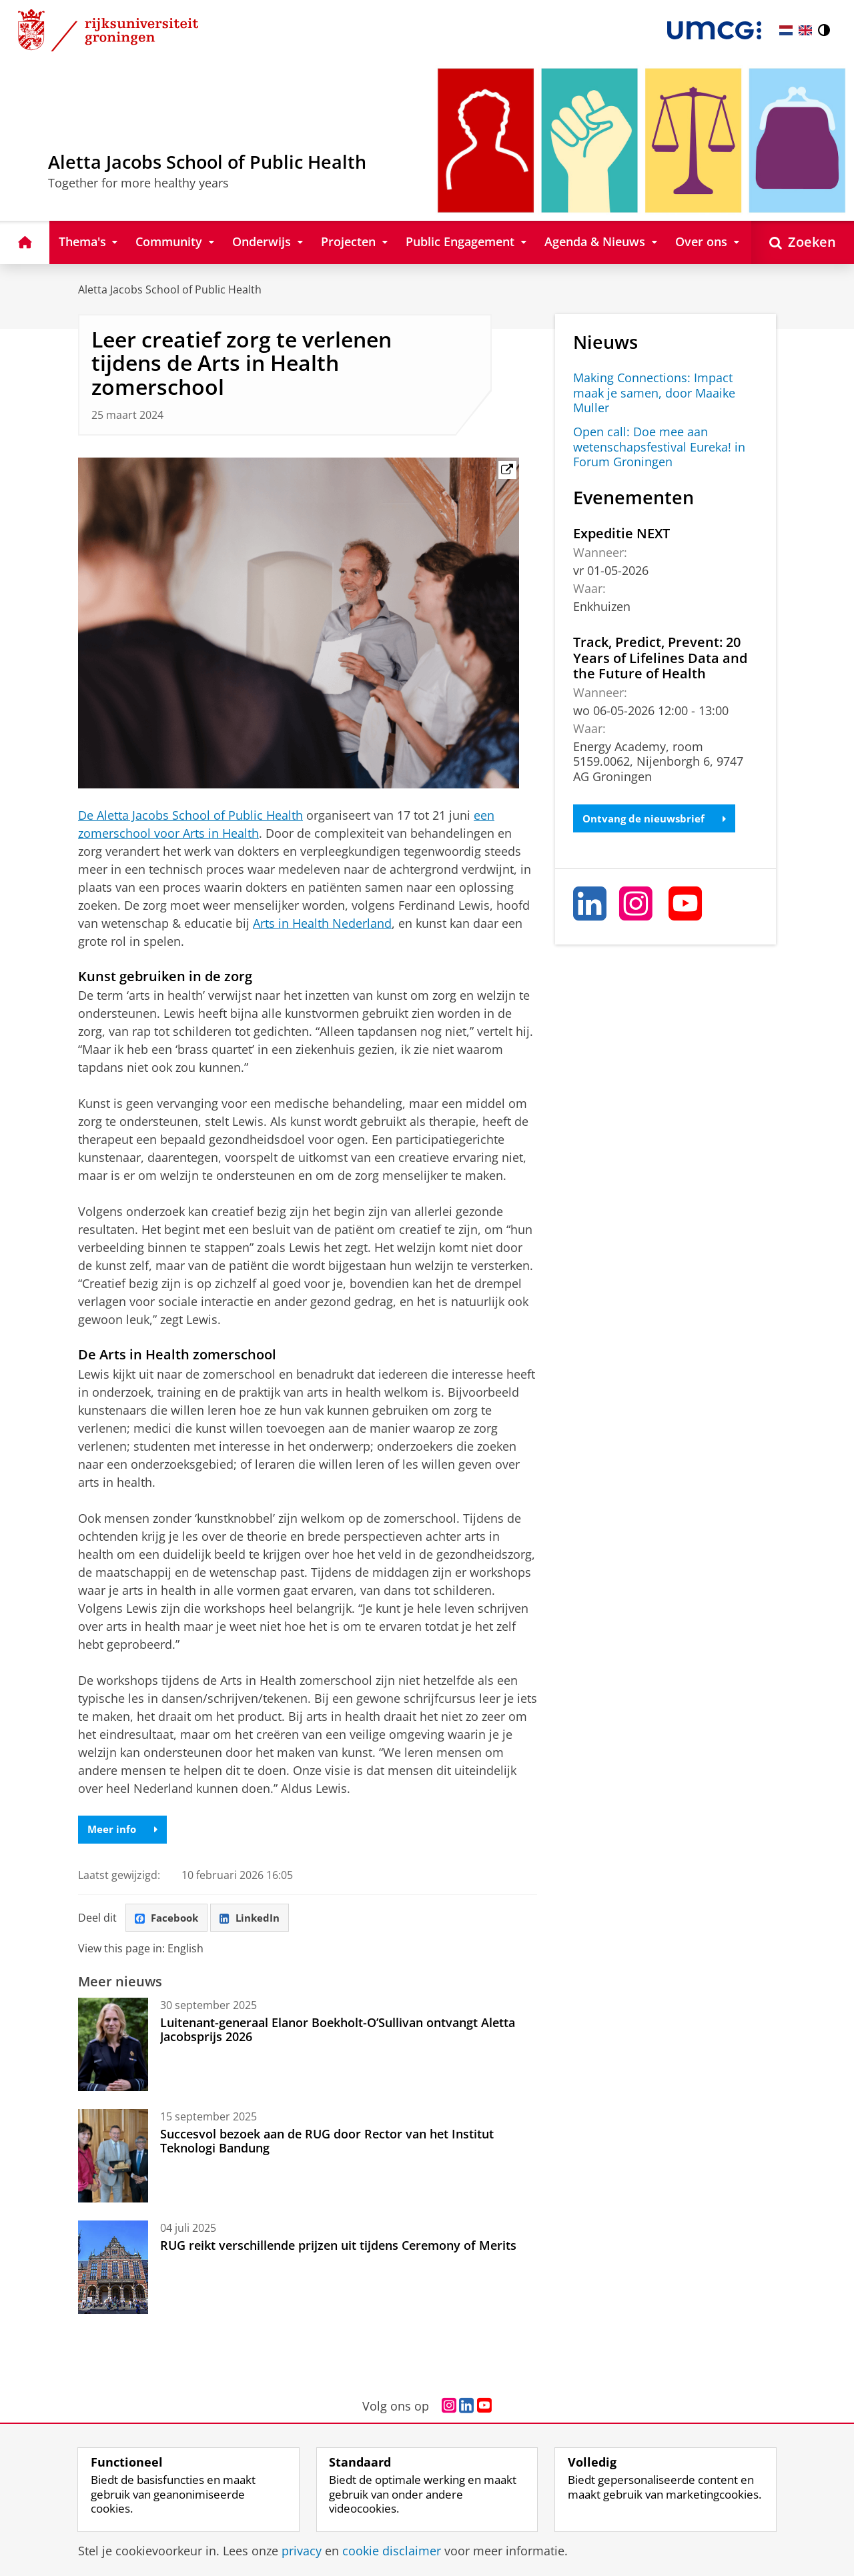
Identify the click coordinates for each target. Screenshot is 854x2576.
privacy (302, 2551)
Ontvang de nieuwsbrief (658, 819)
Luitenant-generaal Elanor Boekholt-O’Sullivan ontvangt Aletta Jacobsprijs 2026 (337, 2032)
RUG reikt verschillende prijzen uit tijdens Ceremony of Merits (338, 2248)
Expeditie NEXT (621, 533)
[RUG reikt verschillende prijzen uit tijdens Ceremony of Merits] (113, 2270)
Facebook (168, 1919)
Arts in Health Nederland (322, 923)
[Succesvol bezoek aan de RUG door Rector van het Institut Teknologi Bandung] (113, 2159)
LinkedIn (255, 1919)
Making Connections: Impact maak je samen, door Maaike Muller (654, 393)
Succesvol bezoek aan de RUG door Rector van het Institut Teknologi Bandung (327, 2143)
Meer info (124, 1829)
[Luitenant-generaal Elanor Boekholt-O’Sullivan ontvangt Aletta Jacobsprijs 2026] (113, 2047)
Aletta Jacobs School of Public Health (170, 289)
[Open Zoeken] (802, 242)
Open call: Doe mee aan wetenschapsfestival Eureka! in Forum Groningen (659, 447)
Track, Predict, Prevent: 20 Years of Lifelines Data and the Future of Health (660, 657)
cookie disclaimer (391, 2551)
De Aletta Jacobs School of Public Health (190, 815)
